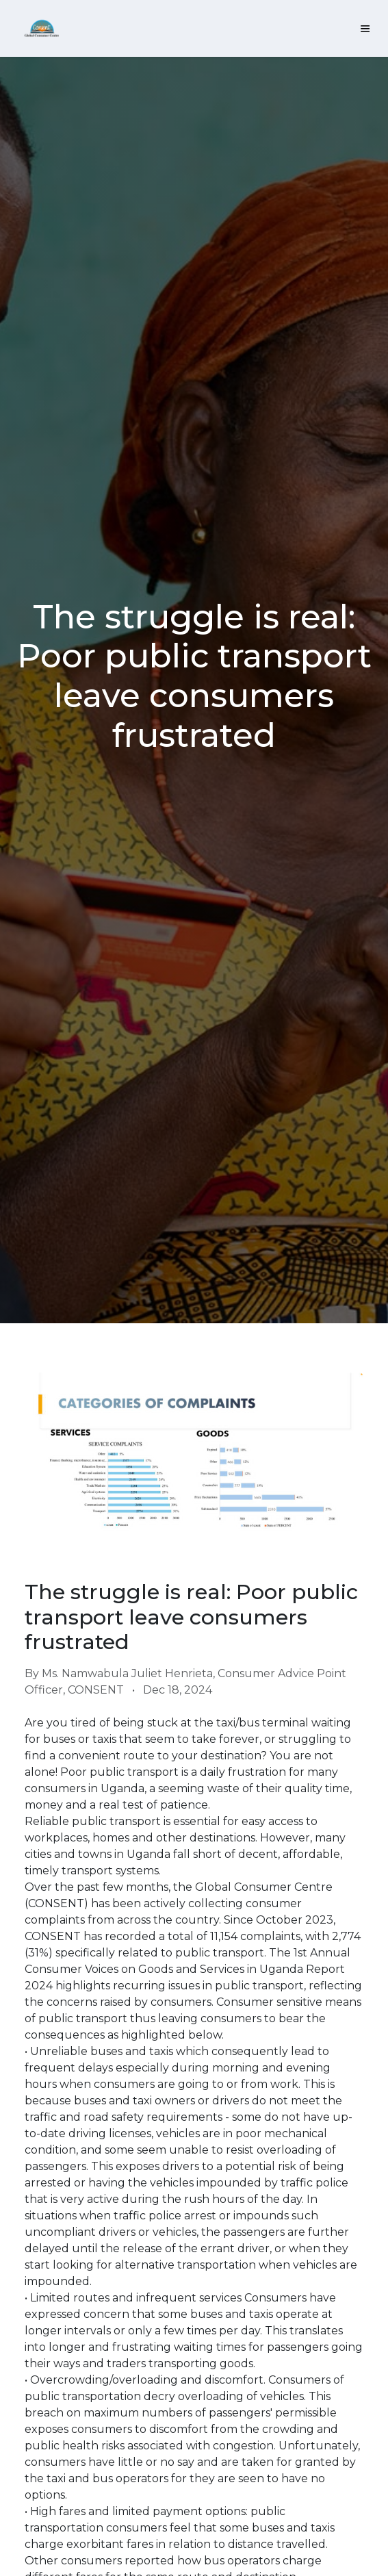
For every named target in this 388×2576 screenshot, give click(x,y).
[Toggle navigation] (365, 28)
